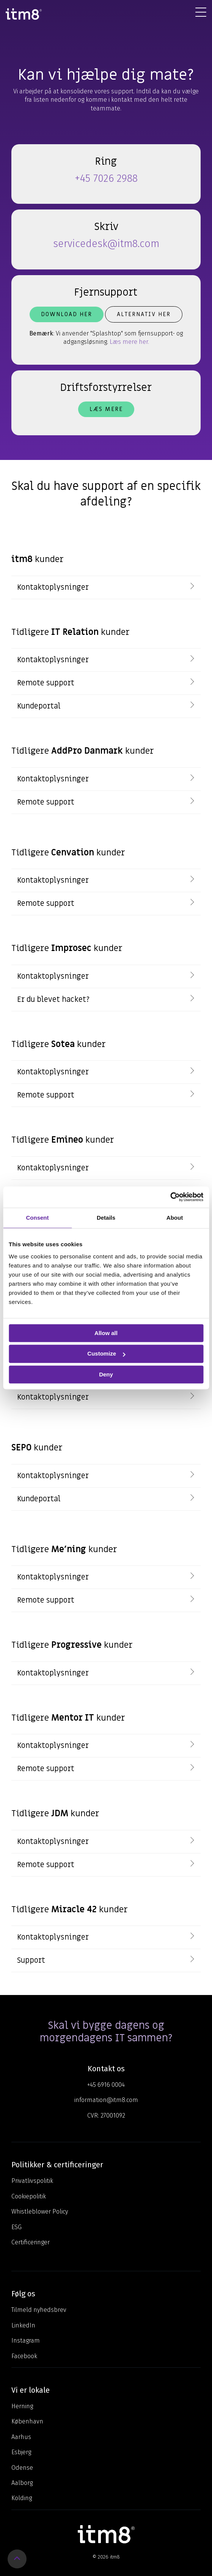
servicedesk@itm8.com (106, 244)
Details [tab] (106, 1217)
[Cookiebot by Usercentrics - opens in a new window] (170, 1197)
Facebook (24, 2356)
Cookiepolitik (28, 2196)
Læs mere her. (129, 341)
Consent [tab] (37, 1217)
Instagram (25, 2340)
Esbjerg (21, 2452)
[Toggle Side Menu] (200, 12)
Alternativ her (144, 314)
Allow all (106, 1333)
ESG (16, 2227)
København (27, 2421)
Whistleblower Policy (39, 2211)
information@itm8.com (106, 2100)
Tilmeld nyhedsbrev (38, 2309)
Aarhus (21, 2437)
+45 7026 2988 (106, 178)
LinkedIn (23, 2325)
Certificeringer (30, 2242)
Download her (66, 314)
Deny (106, 1374)
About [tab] (174, 1217)
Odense (22, 2467)
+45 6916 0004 (106, 2084)
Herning (22, 2406)
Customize (106, 1354)
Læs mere (106, 409)
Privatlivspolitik (32, 2180)
